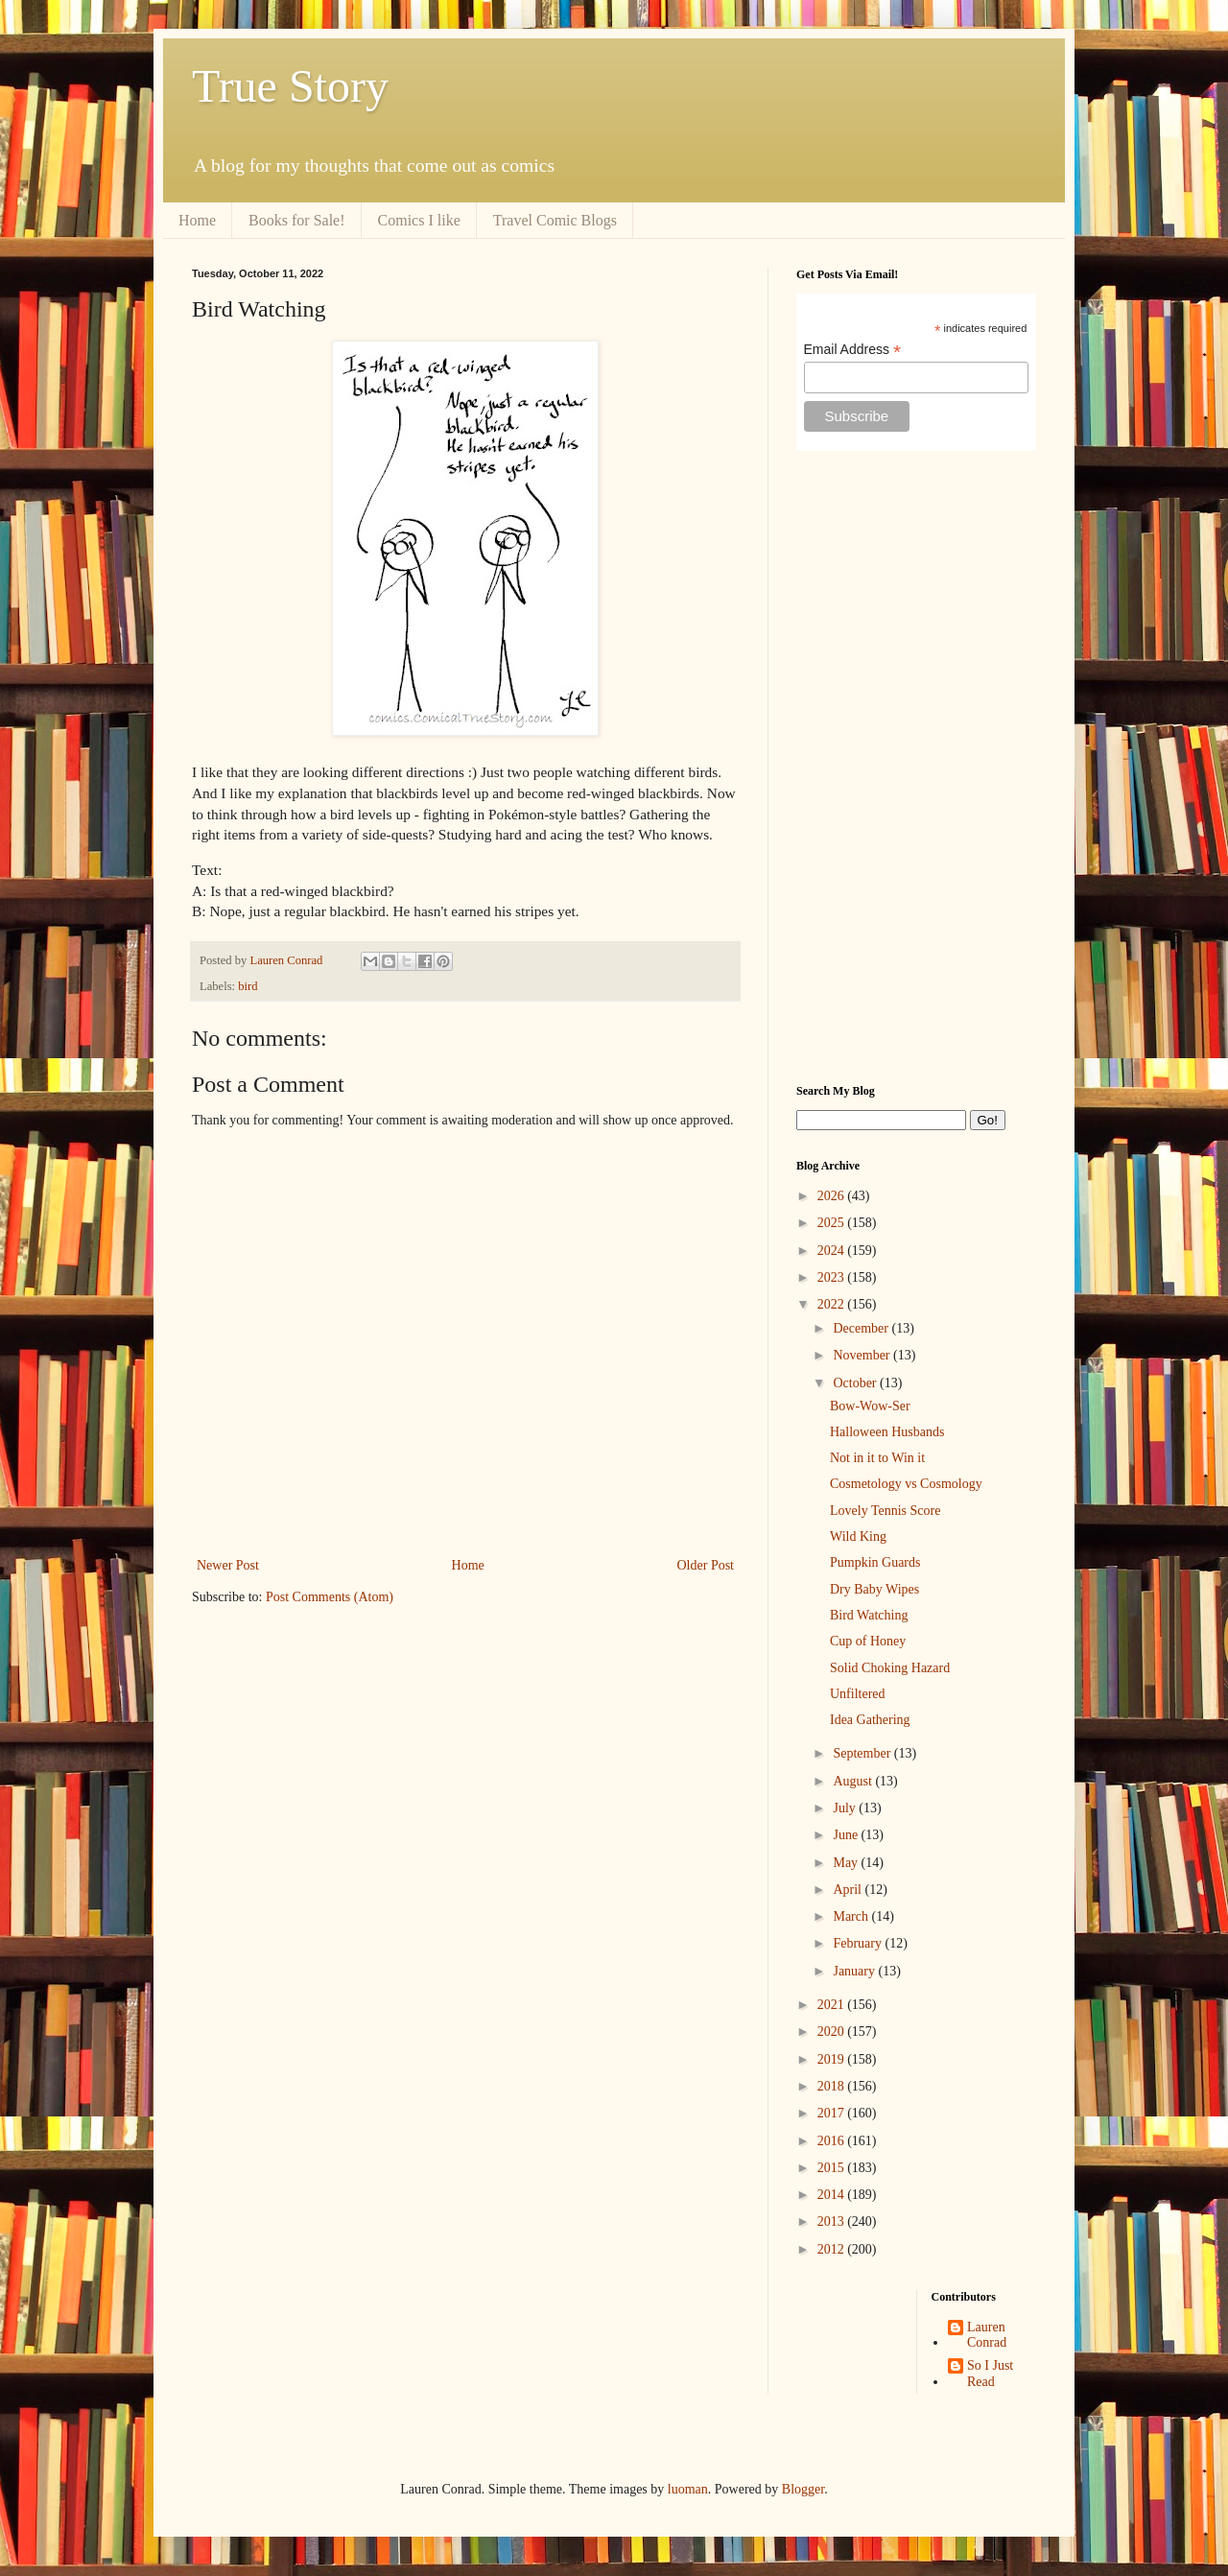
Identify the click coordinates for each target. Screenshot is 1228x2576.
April (848, 1889)
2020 (832, 2031)
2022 (832, 1304)
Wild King (858, 1536)
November (863, 1355)
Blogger (803, 2489)
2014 (832, 2194)
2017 (832, 2113)
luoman (688, 2489)
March (852, 1916)
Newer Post (228, 1565)
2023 (832, 1277)
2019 (832, 2059)
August (854, 1781)
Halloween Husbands (887, 1432)
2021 (832, 2004)
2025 (832, 1223)
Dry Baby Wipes (874, 1589)
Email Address (853, 350)
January (855, 1971)
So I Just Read (990, 2373)
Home (197, 220)
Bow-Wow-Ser (870, 1406)
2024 (832, 1250)
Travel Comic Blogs (555, 220)
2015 (832, 2168)
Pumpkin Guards (875, 1562)
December (862, 1328)
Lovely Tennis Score (885, 1510)
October (856, 1383)
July (846, 1808)
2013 (832, 2221)
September (863, 1753)
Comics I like (419, 220)
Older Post (706, 1565)
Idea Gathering (870, 1720)
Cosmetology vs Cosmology (906, 1484)
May (847, 1862)
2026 (832, 1196)
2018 (832, 2086)
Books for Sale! (296, 220)
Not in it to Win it (877, 1458)
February (859, 1943)
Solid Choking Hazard (890, 1668)
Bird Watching (869, 1615)
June (847, 1835)
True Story (290, 85)
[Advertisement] (916, 767)
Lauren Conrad (986, 2335)
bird (247, 986)
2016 (832, 2141)
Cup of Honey (868, 1641)
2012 (832, 2249)
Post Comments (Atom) (329, 1597)
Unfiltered (858, 1694)
